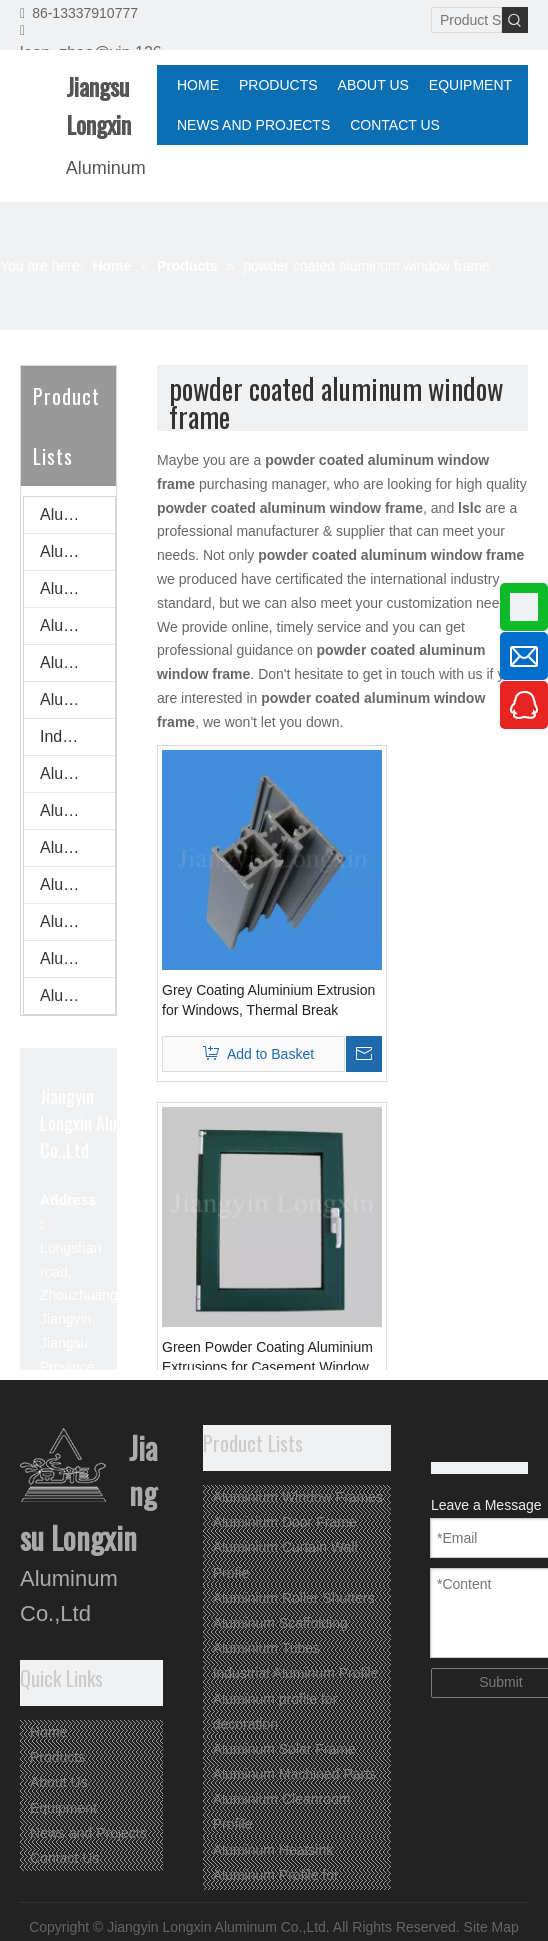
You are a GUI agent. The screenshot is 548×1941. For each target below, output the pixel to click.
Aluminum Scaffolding (77, 662)
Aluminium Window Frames (77, 514)
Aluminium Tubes (77, 699)
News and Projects (88, 1833)
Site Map (491, 1927)
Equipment (63, 1808)
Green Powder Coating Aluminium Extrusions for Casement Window (267, 1357)
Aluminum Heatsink (77, 921)
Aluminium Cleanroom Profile (77, 884)
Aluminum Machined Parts (77, 847)
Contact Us (64, 1858)
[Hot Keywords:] (515, 20)
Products (57, 1757)
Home (48, 1732)
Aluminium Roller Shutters (77, 625)
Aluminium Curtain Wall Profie (77, 588)
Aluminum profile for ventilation (77, 995)
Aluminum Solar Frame (77, 810)
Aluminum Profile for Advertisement (77, 958)
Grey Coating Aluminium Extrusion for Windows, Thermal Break (268, 1000)
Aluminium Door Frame (77, 551)
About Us (59, 1782)
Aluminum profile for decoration (77, 773)
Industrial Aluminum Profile (77, 736)
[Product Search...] (466, 20)
